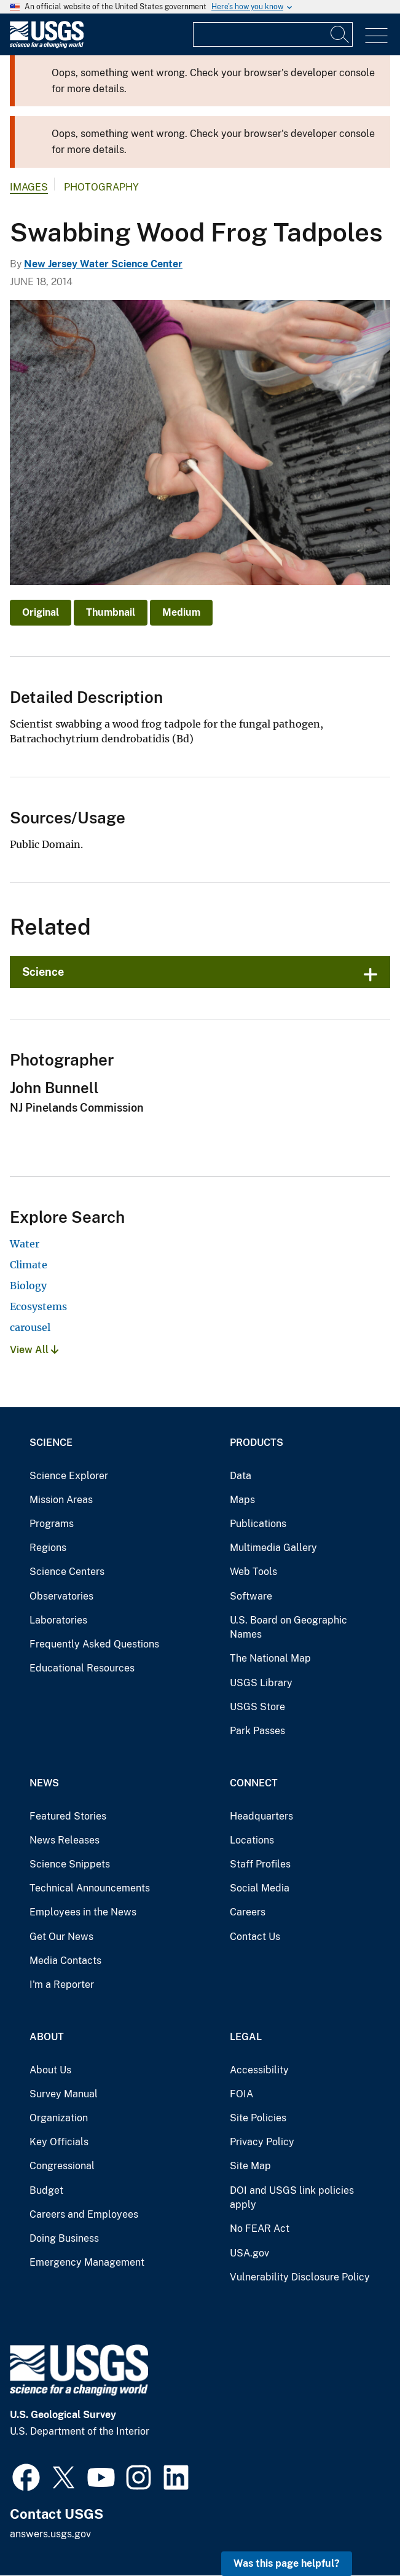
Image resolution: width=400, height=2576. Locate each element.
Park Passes (257, 1731)
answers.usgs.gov (50, 2534)
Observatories (61, 1596)
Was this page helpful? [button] (286, 2563)
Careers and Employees (83, 2214)
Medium (181, 612)
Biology (28, 1285)
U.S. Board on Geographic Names (288, 1627)
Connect (254, 1783)
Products (256, 1442)
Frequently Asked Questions (94, 1644)
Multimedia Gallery (273, 1547)
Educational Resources (82, 1668)
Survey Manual (63, 2094)
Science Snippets (69, 1864)
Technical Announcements (89, 1888)
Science (43, 971)
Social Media (259, 1888)
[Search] (340, 34)
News (44, 1783)
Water (24, 1244)
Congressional (62, 2166)
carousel (30, 1327)
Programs (51, 1524)
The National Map (270, 1658)
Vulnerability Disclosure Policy (300, 2277)
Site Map (250, 2166)
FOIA (241, 2094)
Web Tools (253, 1571)
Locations (252, 1840)
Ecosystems (38, 1306)
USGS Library (261, 1683)
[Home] (47, 45)
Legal (246, 2037)
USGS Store (257, 1707)
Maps (242, 1500)
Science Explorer (68, 1476)
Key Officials (58, 2142)
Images (29, 187)
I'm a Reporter (61, 1984)
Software (251, 1596)
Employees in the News (82, 1912)
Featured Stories (67, 1816)
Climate (28, 1265)
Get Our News (61, 1936)
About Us (50, 2070)
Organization (58, 2118)
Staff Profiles (260, 1864)
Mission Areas (61, 1500)
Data (240, 1476)
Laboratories (58, 1620)
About (46, 2037)
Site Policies (258, 2118)
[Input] (273, 34)
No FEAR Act (259, 2228)
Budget (46, 2190)
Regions (47, 1547)
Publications (258, 1524)
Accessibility (259, 2070)
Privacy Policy (262, 2142)
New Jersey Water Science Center (103, 264)
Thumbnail (110, 612)
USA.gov (249, 2253)
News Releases (64, 1840)
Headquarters (261, 1816)
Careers (247, 1912)
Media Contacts (65, 1960)
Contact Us (255, 1936)
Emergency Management (86, 2262)
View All (34, 1350)
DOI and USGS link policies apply (292, 2198)
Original (40, 612)
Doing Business (64, 2238)
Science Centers (66, 1571)
